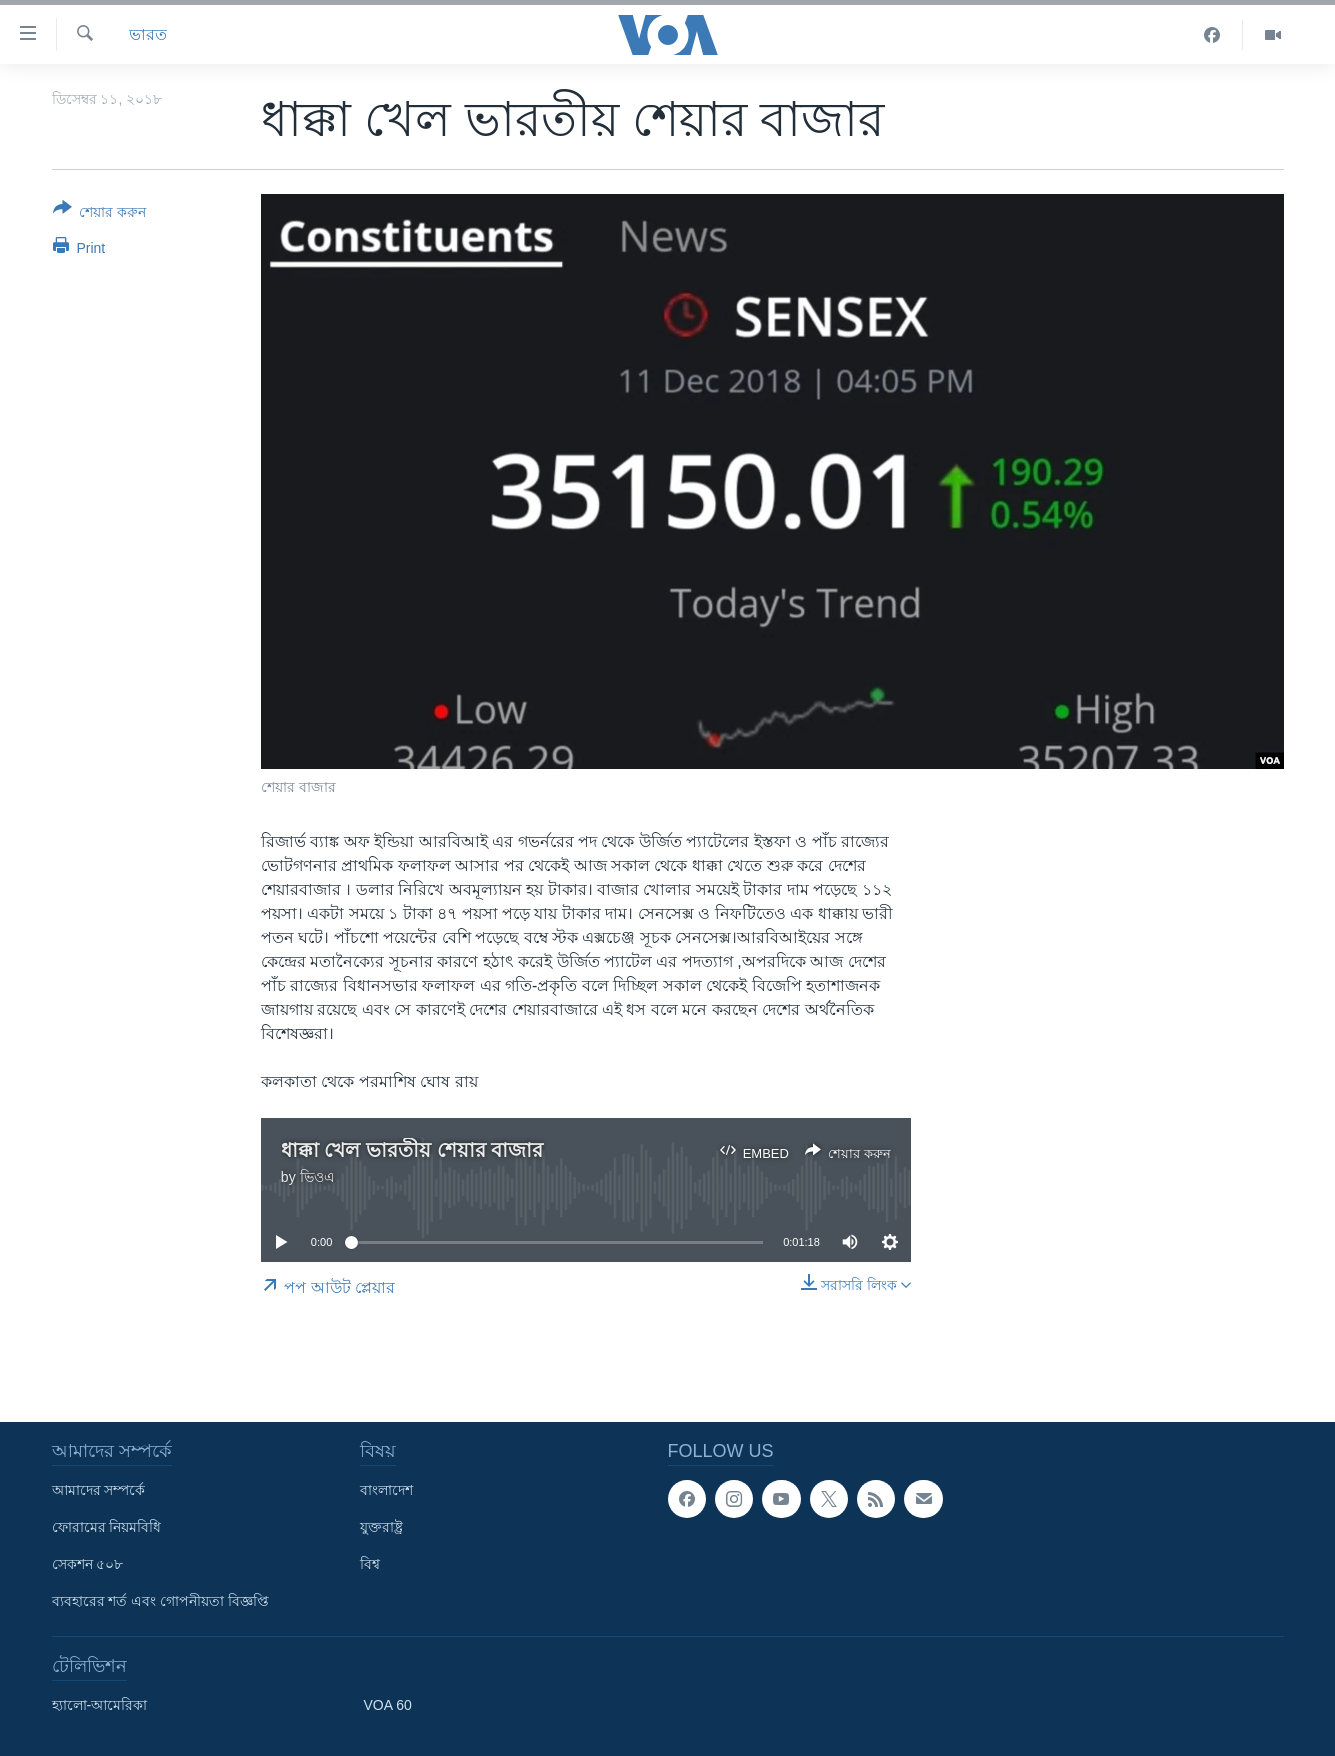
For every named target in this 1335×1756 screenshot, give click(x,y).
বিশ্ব (370, 1564)
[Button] (100, 214)
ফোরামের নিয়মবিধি (107, 1527)
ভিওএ (317, 1177)
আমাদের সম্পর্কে (99, 1490)
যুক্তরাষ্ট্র (381, 1527)
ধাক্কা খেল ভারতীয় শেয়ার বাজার (412, 1150)
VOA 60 (388, 1705)
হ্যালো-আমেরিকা (100, 1705)
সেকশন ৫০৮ (88, 1564)
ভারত (148, 34)
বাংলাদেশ (386, 1490)
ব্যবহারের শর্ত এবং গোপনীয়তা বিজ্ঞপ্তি (161, 1601)
